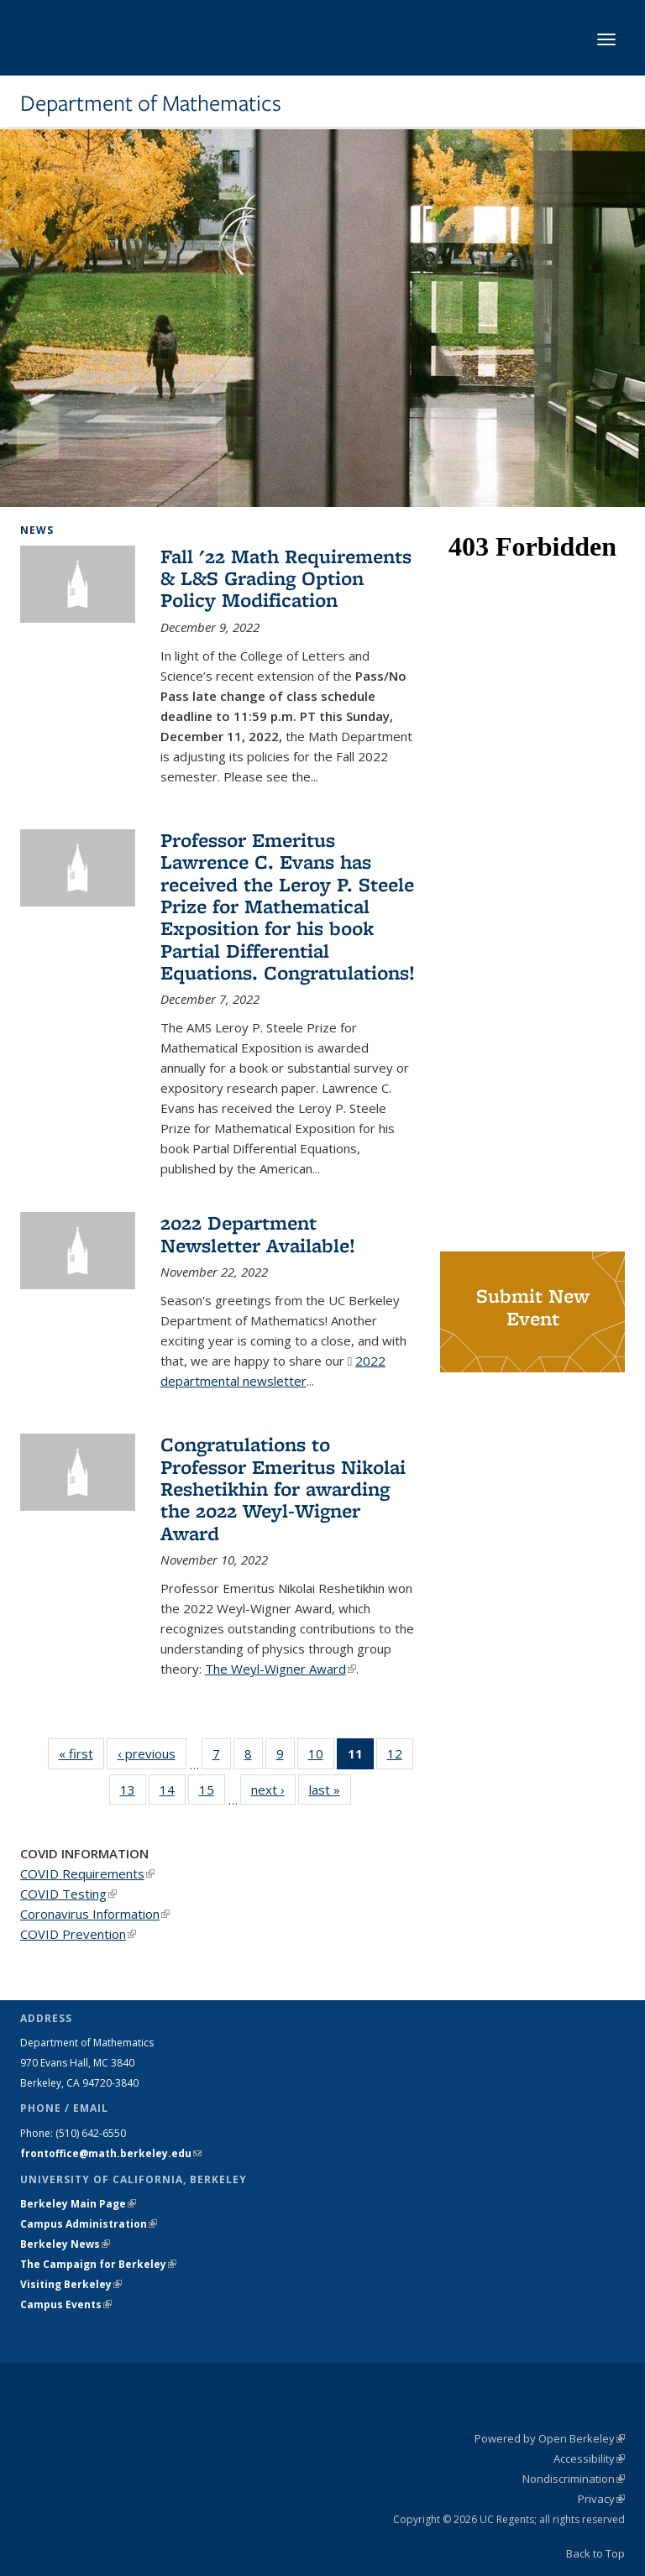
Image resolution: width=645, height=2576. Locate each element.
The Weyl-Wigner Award (280, 1668)
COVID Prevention (78, 1933)
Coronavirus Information (95, 1913)
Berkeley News (65, 2244)
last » (330, 1789)
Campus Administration (88, 2224)
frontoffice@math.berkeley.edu (111, 2153)
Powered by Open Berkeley (550, 2438)
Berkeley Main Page (78, 2204)
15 (212, 1792)
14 (173, 1792)
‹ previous (152, 1753)
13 (133, 1792)
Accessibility (589, 2458)
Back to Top (595, 2553)
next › (273, 1789)
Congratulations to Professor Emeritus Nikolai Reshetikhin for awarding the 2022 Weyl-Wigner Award (283, 1488)
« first (81, 1753)
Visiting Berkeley (71, 2284)
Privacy (601, 2498)
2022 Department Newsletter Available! (257, 1233)
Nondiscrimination (573, 2478)
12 (400, 1756)
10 (321, 1756)
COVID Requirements (87, 1873)
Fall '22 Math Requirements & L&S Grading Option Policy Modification (286, 578)
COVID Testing (68, 1893)
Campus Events (66, 2304)
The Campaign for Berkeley (98, 2264)
